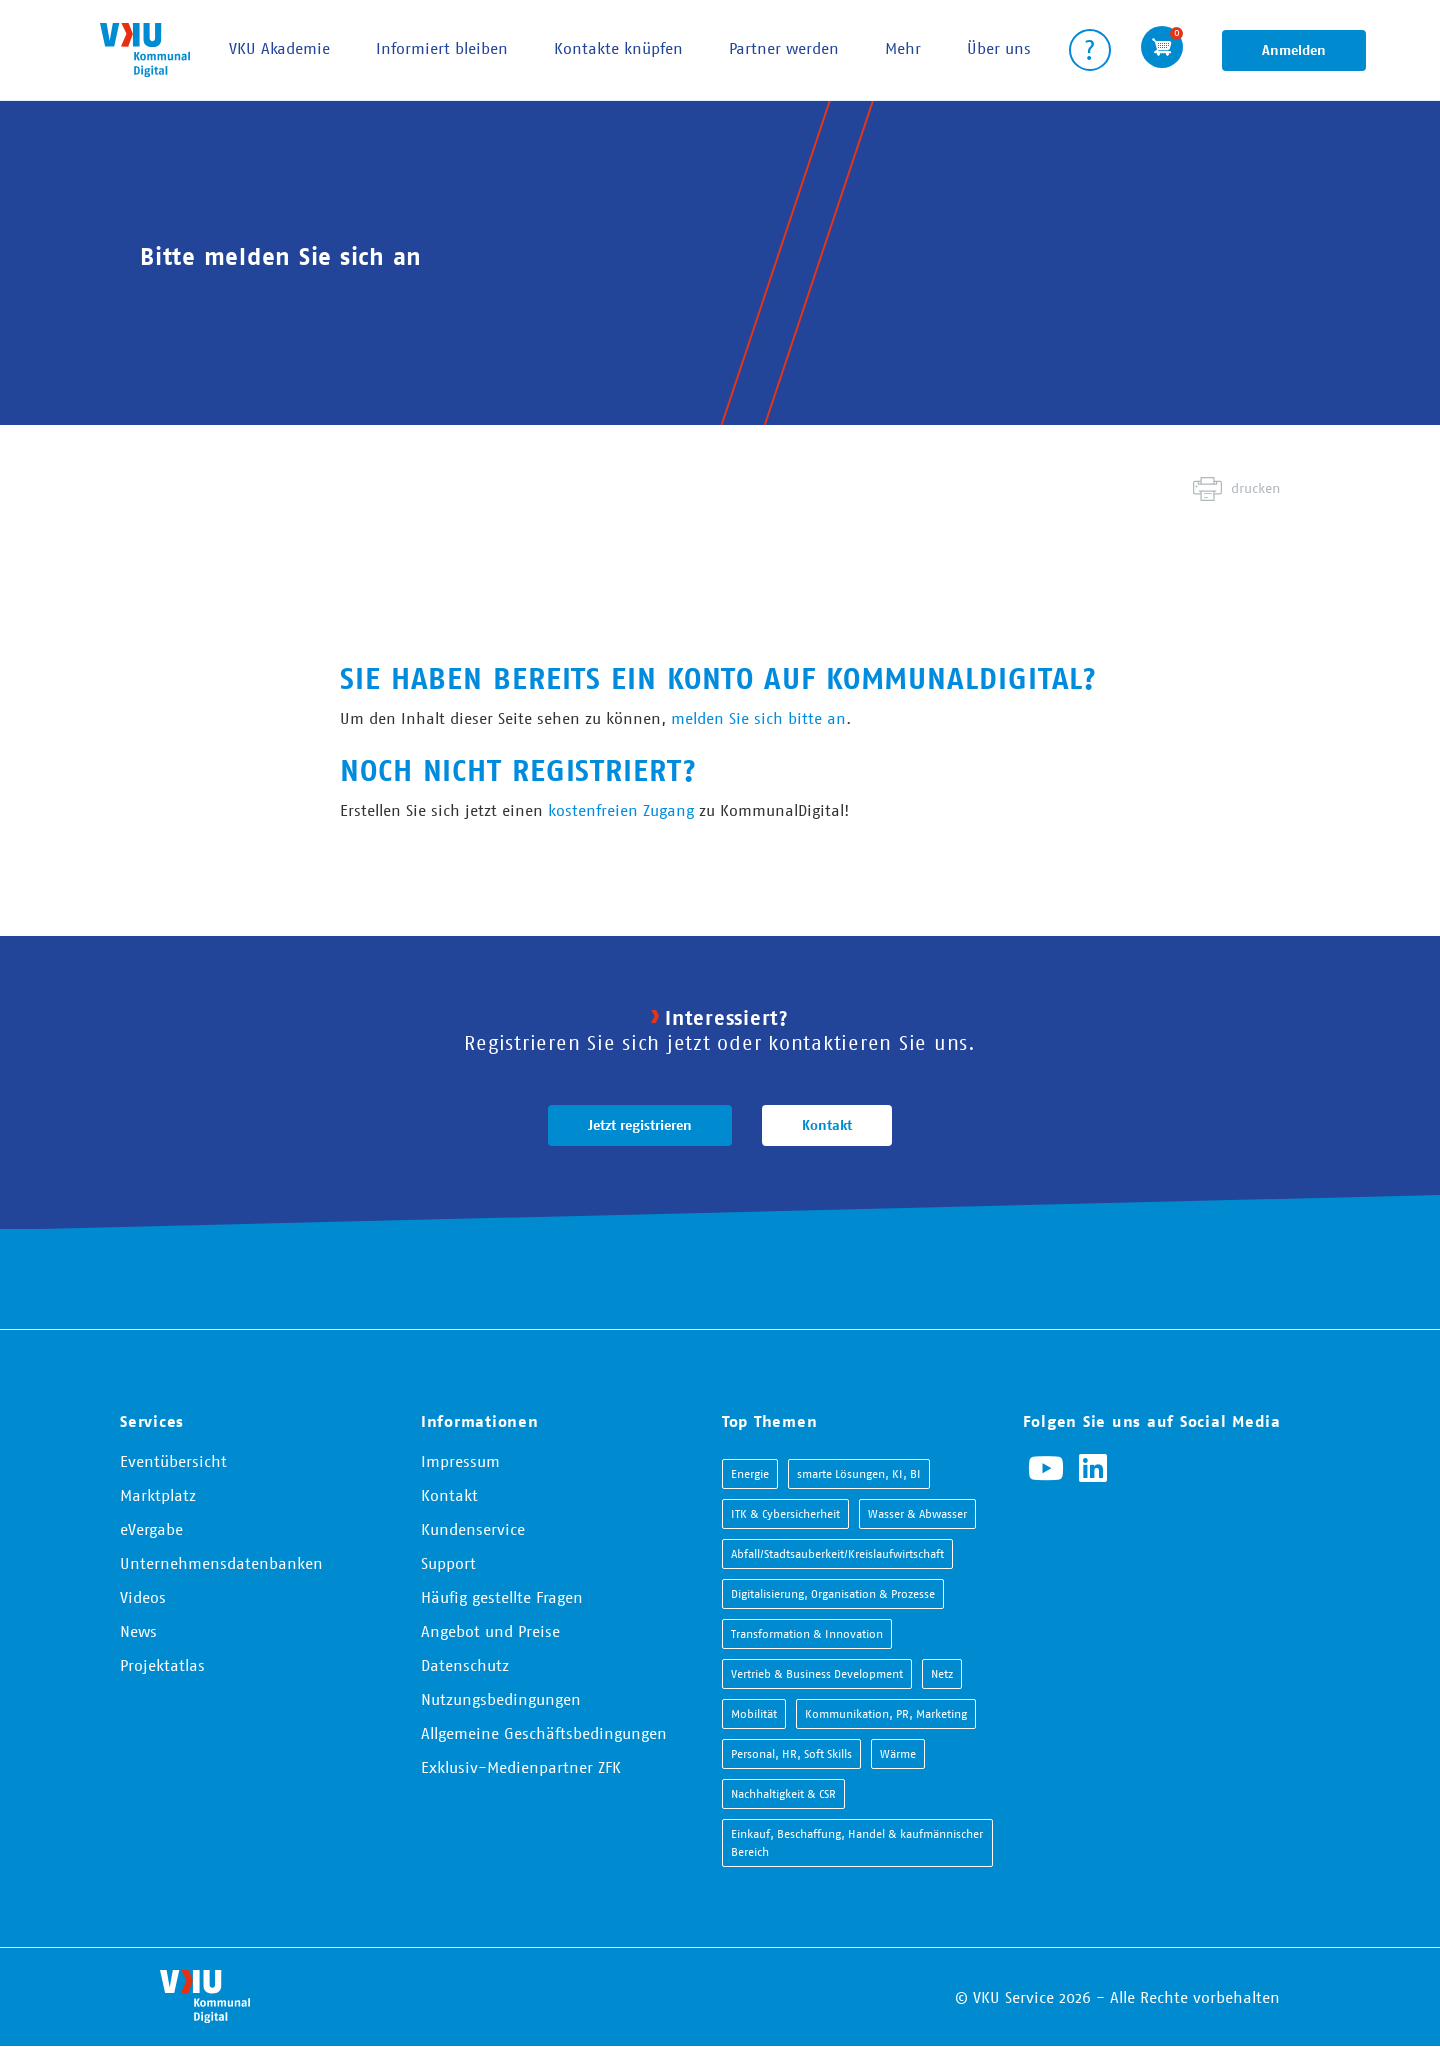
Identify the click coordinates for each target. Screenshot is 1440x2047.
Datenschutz (465, 1665)
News (138, 1631)
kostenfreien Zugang (621, 810)
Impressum (460, 1461)
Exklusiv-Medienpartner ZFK (521, 1767)
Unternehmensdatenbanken (221, 1563)
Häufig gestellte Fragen (502, 1597)
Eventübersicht (173, 1461)
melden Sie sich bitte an (758, 718)
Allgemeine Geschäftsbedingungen (544, 1733)
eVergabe (151, 1529)
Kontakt (827, 1125)
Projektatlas (162, 1665)
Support (448, 1563)
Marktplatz (158, 1495)
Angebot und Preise (490, 1631)
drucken (1255, 488)
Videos (143, 1597)
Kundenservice (473, 1529)
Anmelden (1294, 50)
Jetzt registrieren (640, 1125)
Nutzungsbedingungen (501, 1699)
